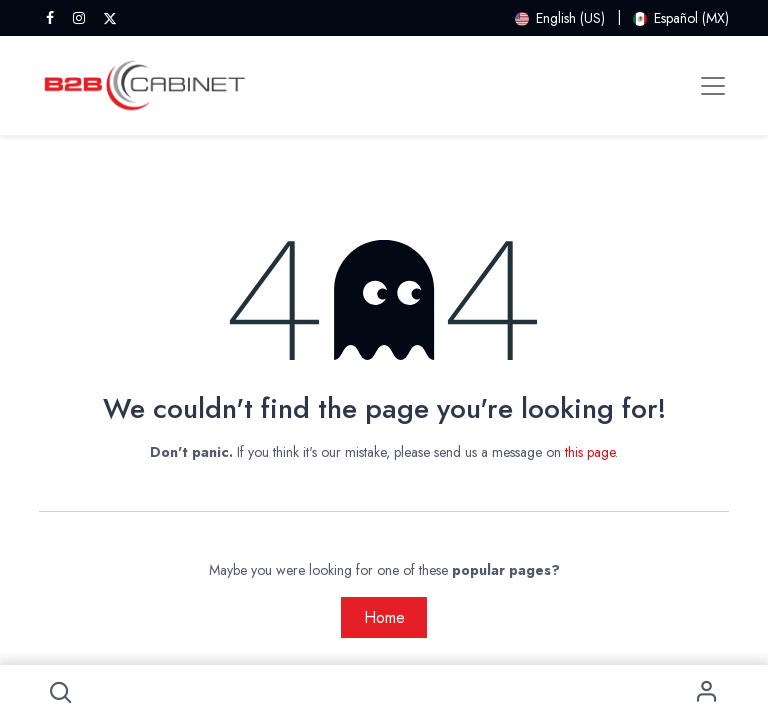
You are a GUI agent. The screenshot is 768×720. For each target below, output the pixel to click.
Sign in (707, 692)
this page (590, 452)
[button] (60, 692)
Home (384, 617)
